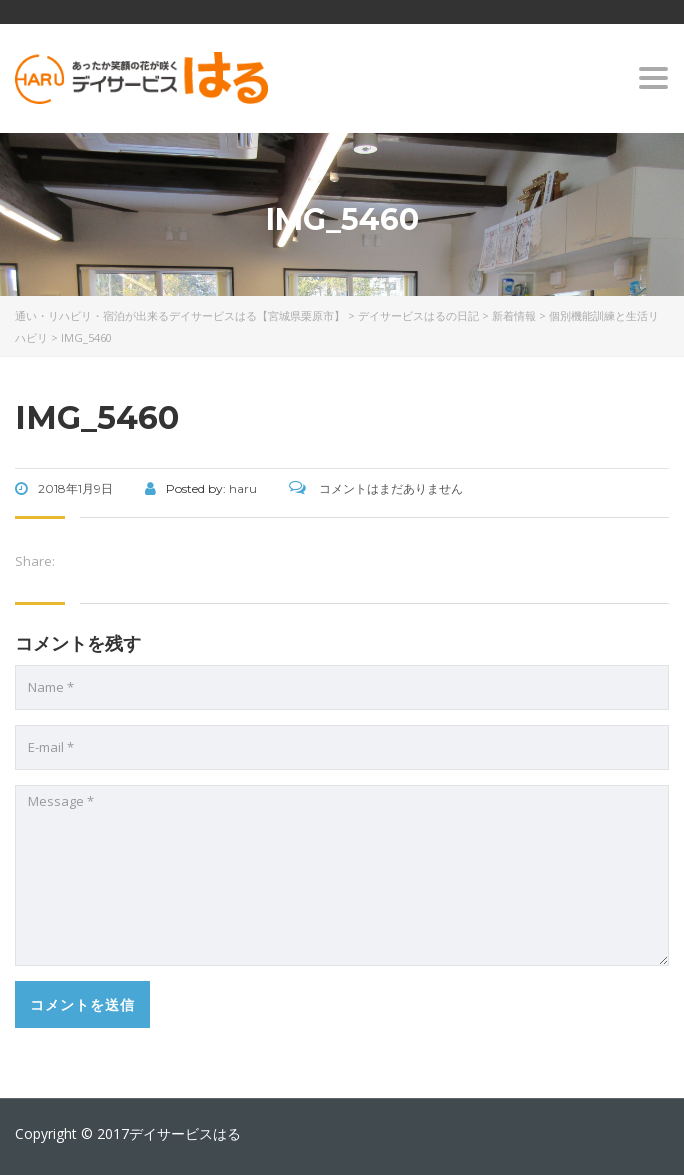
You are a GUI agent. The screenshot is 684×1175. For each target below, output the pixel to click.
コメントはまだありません (376, 488)
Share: (35, 561)
